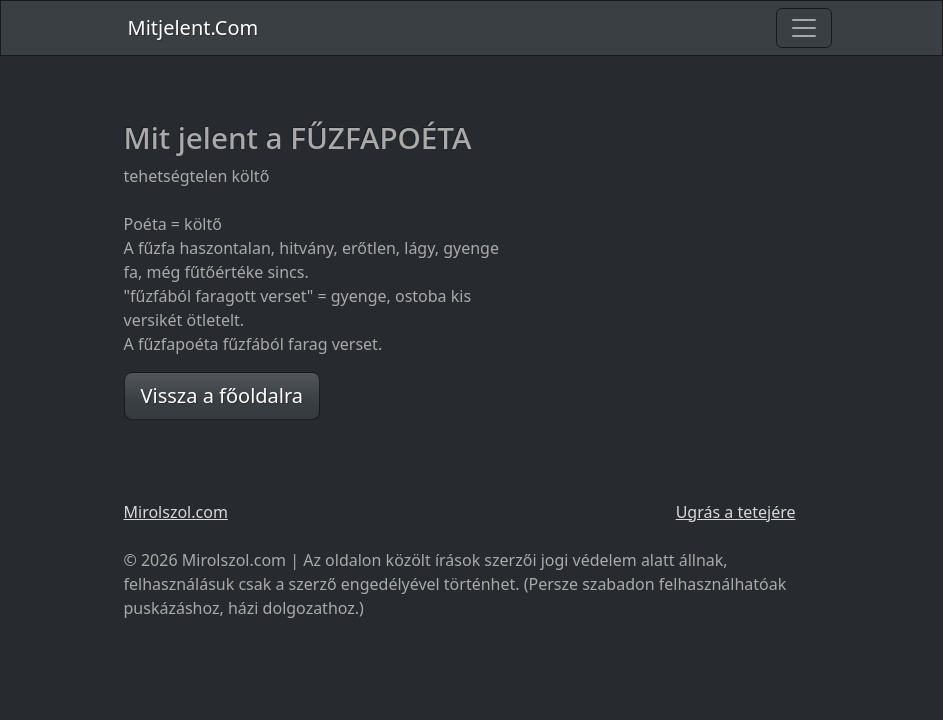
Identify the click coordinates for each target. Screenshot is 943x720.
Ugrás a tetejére (736, 512)
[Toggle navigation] (804, 28)
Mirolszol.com (176, 512)
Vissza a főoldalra (222, 395)
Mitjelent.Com (193, 27)
